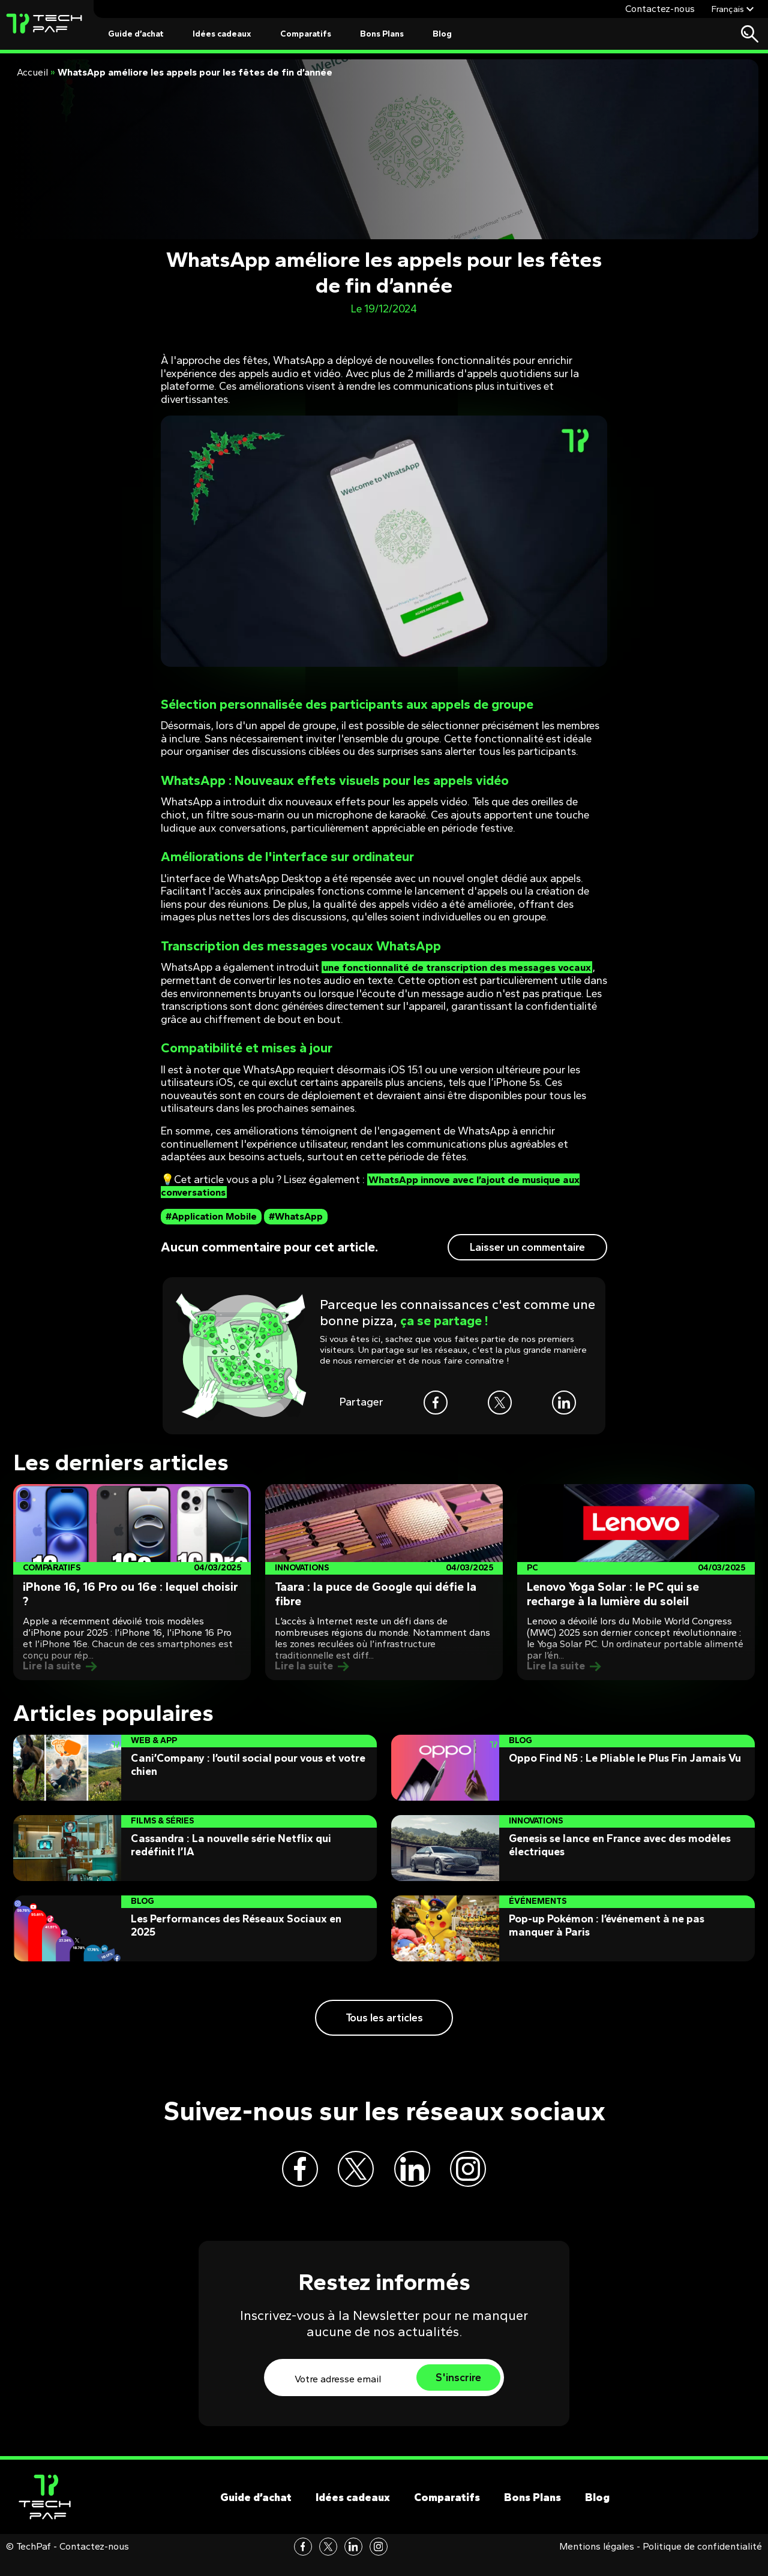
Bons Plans (382, 34)
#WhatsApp (296, 1216)
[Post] (132, 1582)
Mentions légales (596, 2563)
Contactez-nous (660, 8)
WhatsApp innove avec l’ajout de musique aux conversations (378, 1186)
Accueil (32, 72)
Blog (442, 34)
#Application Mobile (211, 1216)
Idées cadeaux (222, 34)
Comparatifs (305, 34)
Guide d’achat (136, 34)
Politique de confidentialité (702, 2563)
